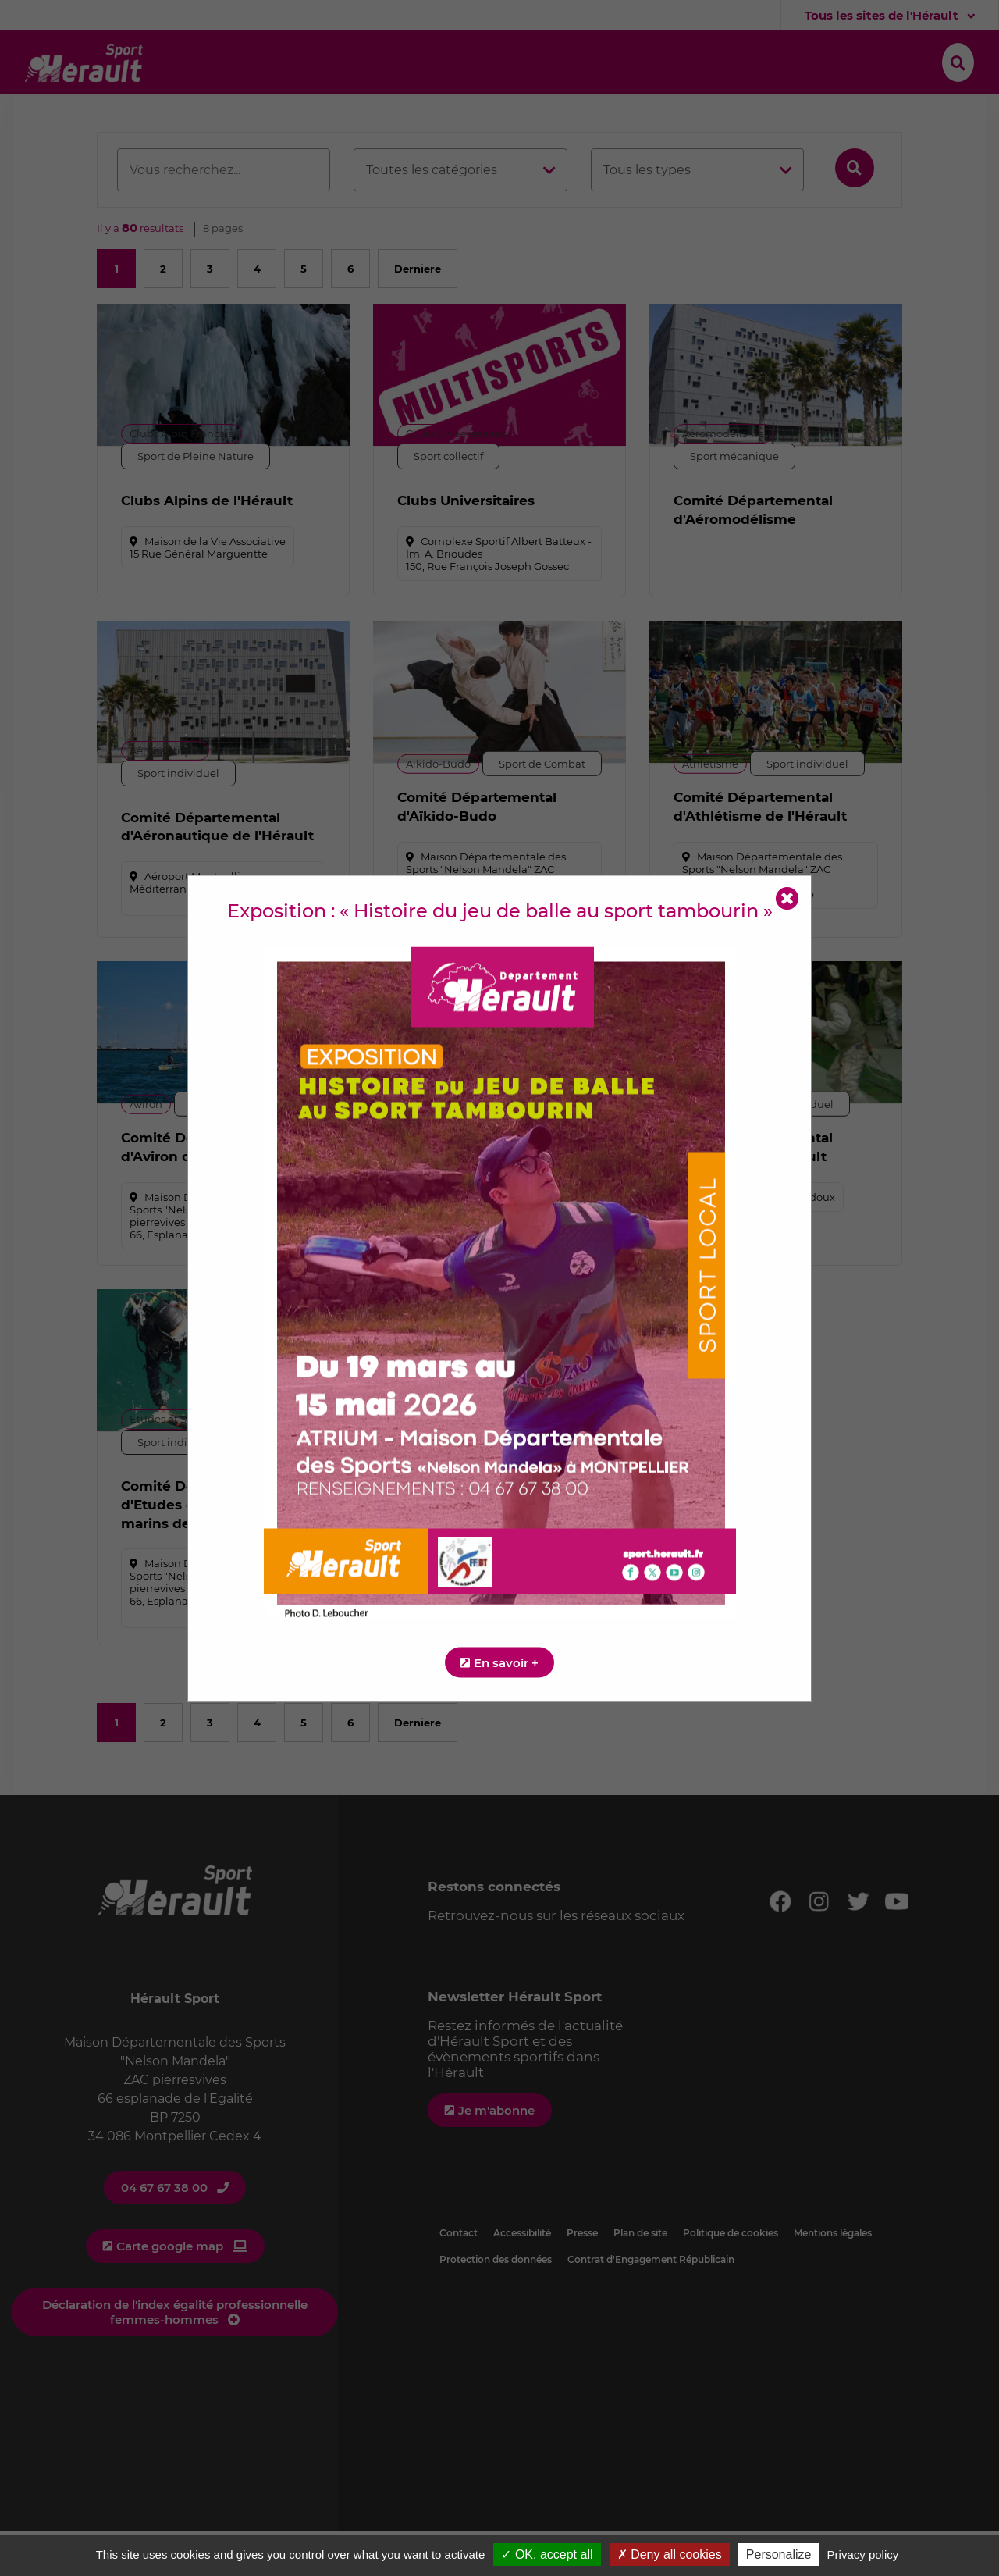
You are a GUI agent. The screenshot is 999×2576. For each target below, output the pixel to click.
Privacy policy (863, 2554)
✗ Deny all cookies (669, 2554)
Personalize (779, 2554)
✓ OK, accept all (546, 2554)
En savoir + (506, 1662)
